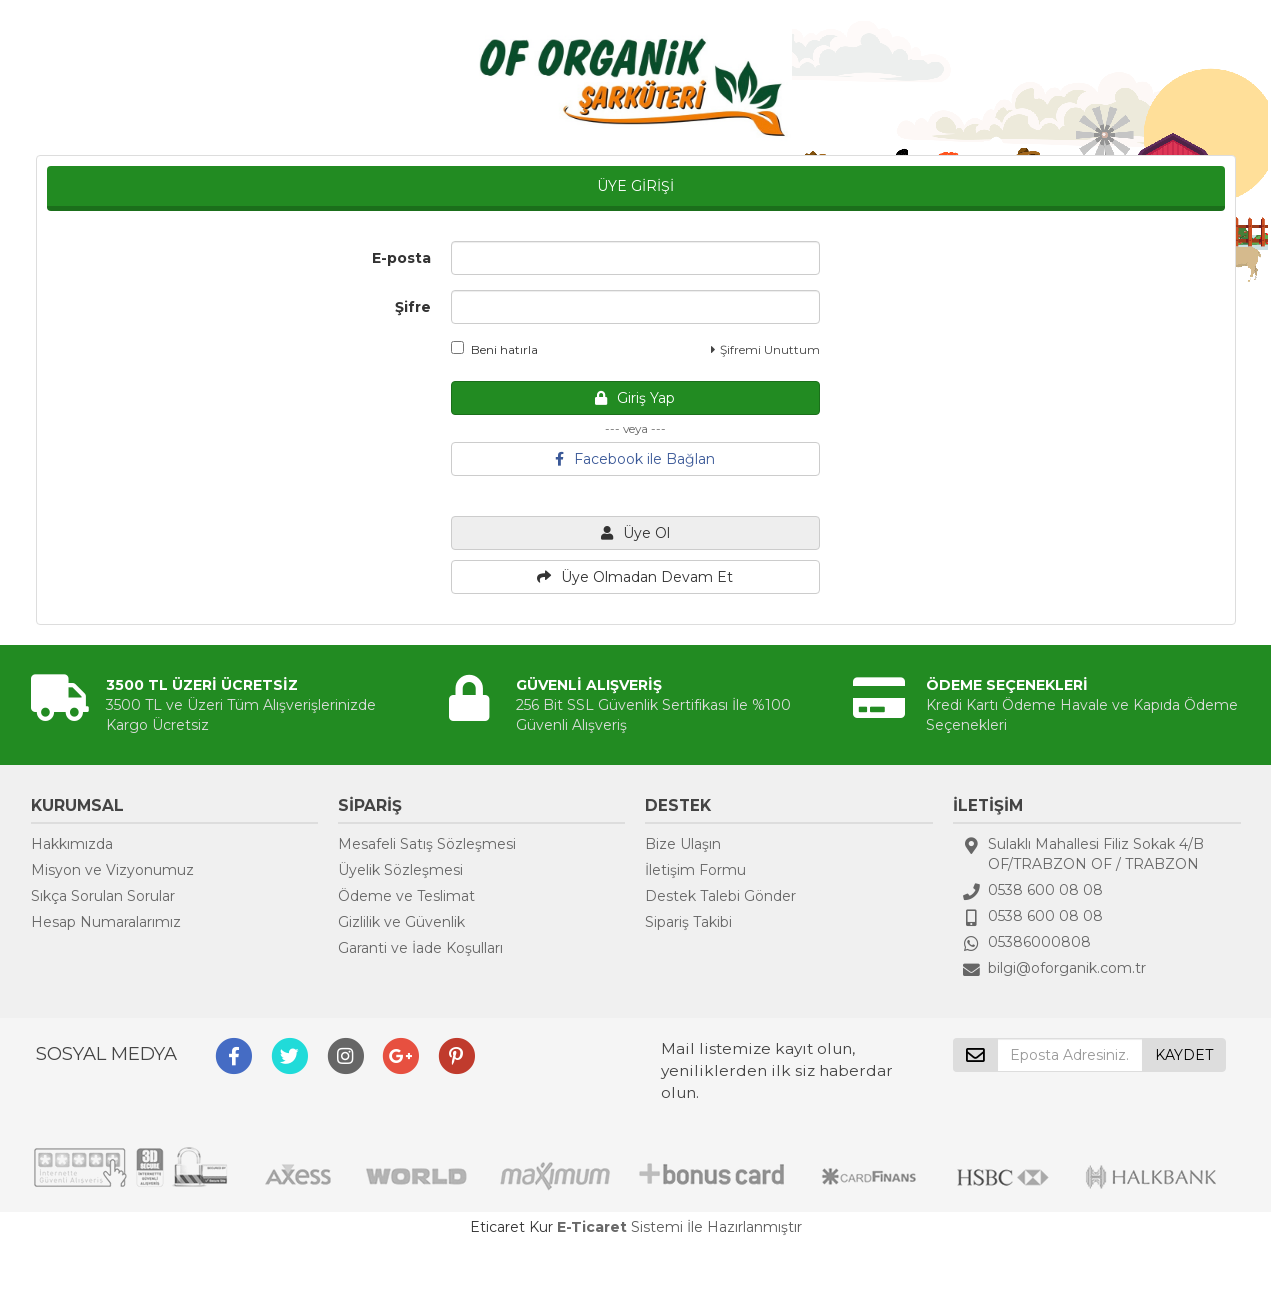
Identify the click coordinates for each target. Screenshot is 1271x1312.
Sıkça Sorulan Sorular (103, 896)
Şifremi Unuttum (765, 349)
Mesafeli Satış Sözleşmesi (427, 844)
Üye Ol (635, 533)
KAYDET (1184, 1055)
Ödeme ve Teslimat (406, 896)
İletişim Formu (695, 870)
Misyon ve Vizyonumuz (112, 870)
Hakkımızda (72, 844)
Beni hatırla (494, 349)
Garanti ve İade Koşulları (420, 948)
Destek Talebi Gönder (720, 896)
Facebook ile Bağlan (635, 459)
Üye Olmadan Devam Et (635, 577)
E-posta (401, 258)
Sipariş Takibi (688, 922)
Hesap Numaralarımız (106, 922)
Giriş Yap (635, 398)
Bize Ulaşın (683, 844)
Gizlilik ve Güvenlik (401, 922)
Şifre (413, 307)
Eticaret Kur (511, 1227)
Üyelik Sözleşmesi (400, 870)
